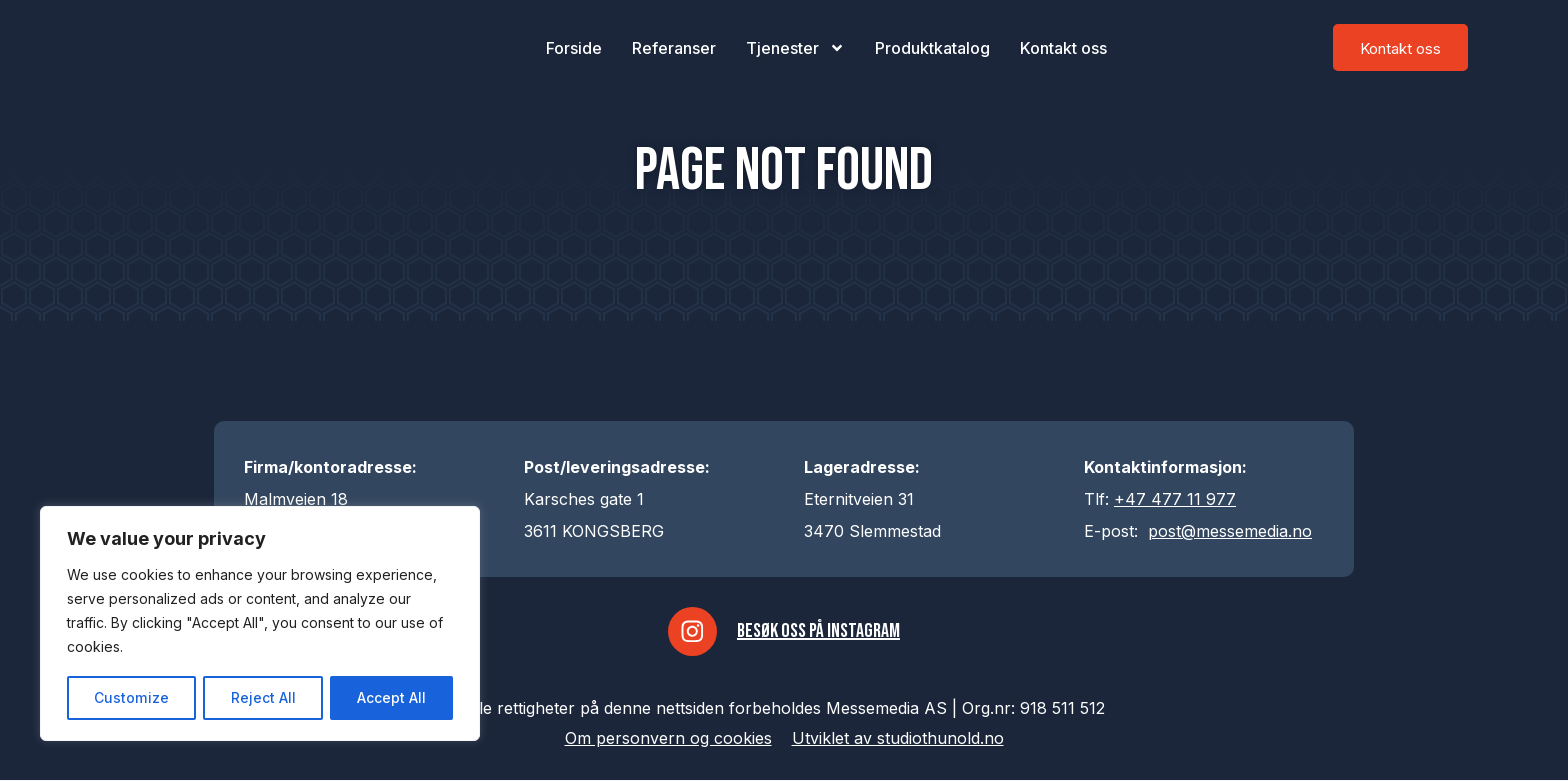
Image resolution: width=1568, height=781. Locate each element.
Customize (131, 697)
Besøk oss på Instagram (819, 632)
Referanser (674, 48)
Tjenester (795, 48)
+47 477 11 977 (1175, 499)
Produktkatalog (932, 48)
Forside (574, 48)
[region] (260, 624)
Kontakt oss (1063, 48)
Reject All (262, 697)
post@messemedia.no (1230, 531)
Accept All (391, 697)
